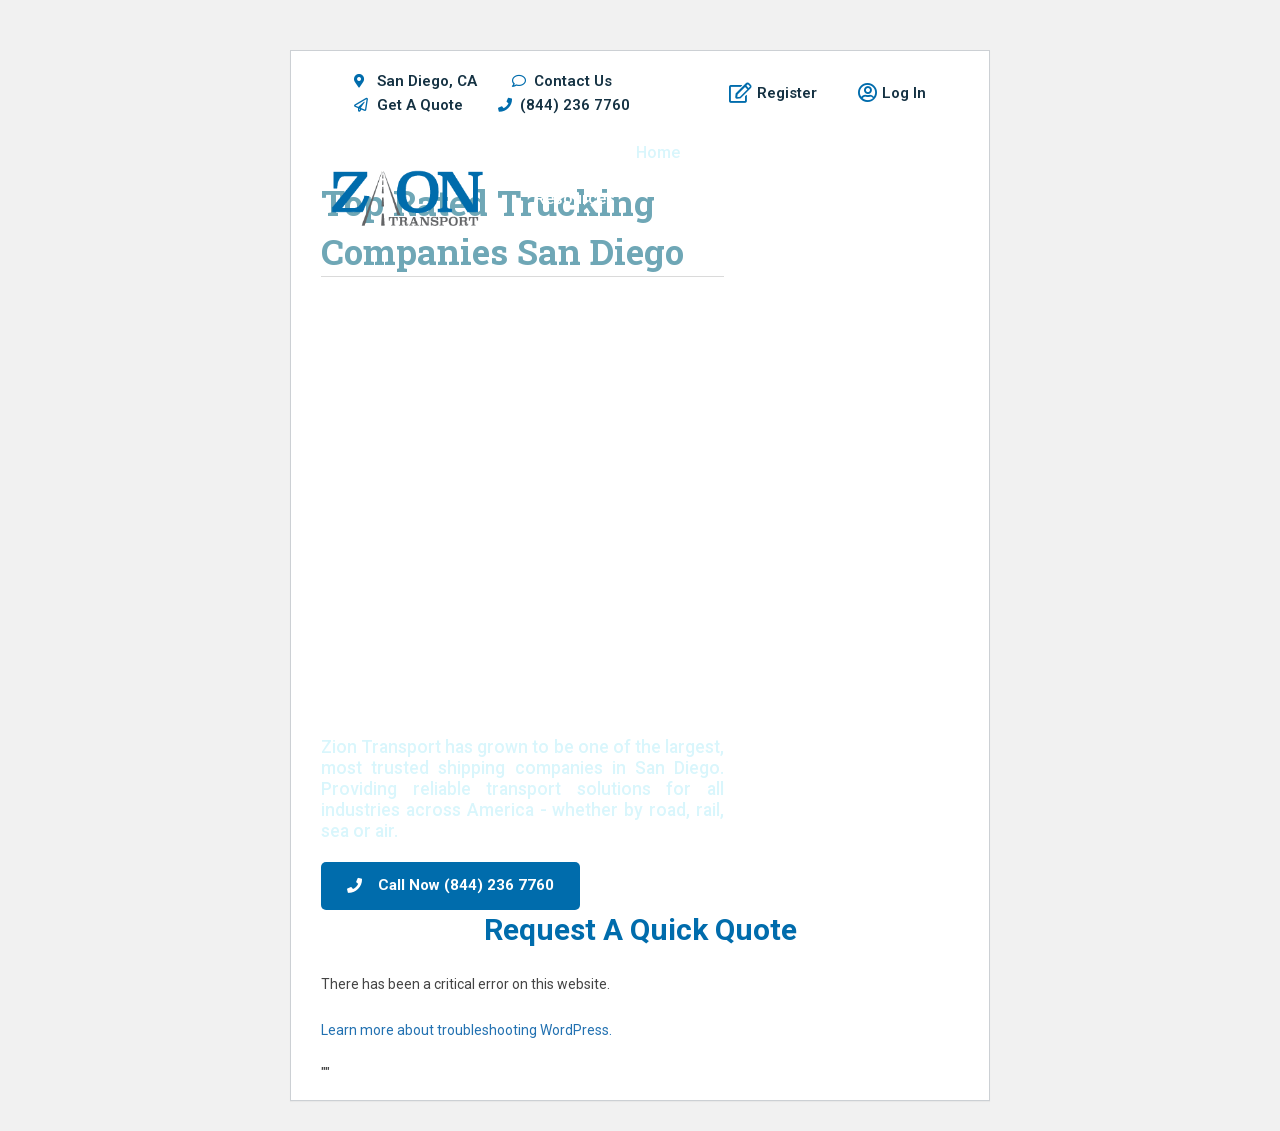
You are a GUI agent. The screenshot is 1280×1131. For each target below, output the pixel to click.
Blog (882, 198)
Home (658, 152)
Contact (870, 244)
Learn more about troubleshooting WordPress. (466, 1030)
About (803, 198)
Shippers (752, 152)
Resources (575, 198)
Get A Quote (698, 198)
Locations (862, 152)
